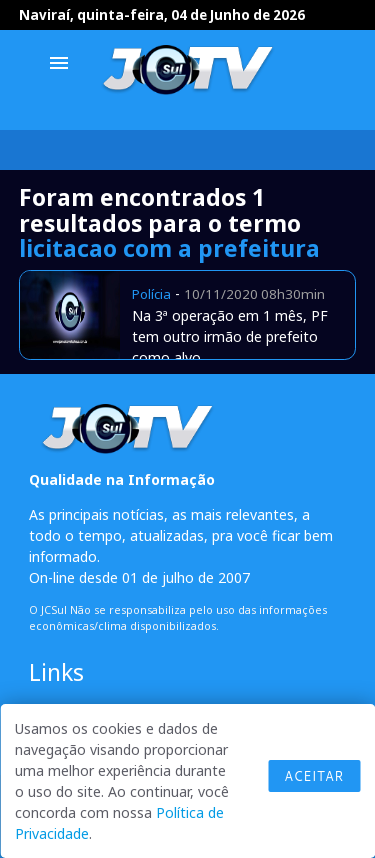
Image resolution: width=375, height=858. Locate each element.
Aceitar (314, 776)
